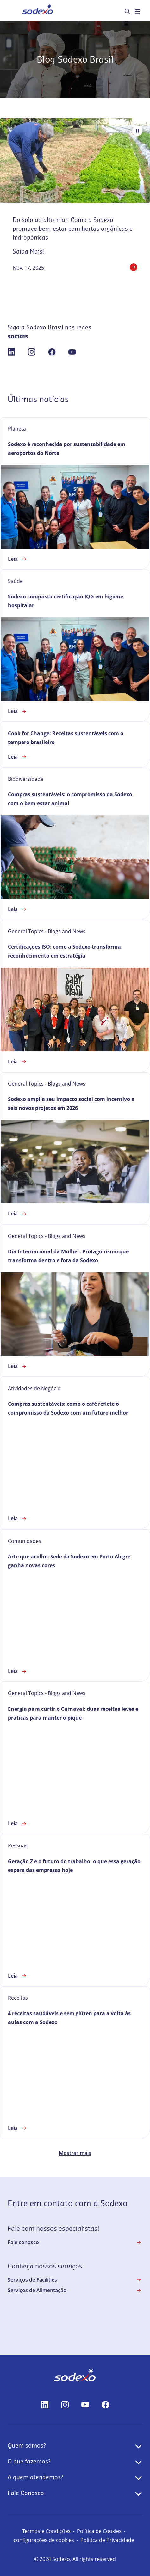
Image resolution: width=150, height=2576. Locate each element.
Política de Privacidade (107, 2539)
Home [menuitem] (30, 10)
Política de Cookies (99, 2531)
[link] (75, 493)
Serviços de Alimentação (75, 2290)
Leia (18, 559)
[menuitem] (127, 11)
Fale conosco (75, 2242)
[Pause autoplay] (137, 131)
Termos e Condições (46, 2531)
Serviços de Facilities (75, 2280)
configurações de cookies (44, 2539)
